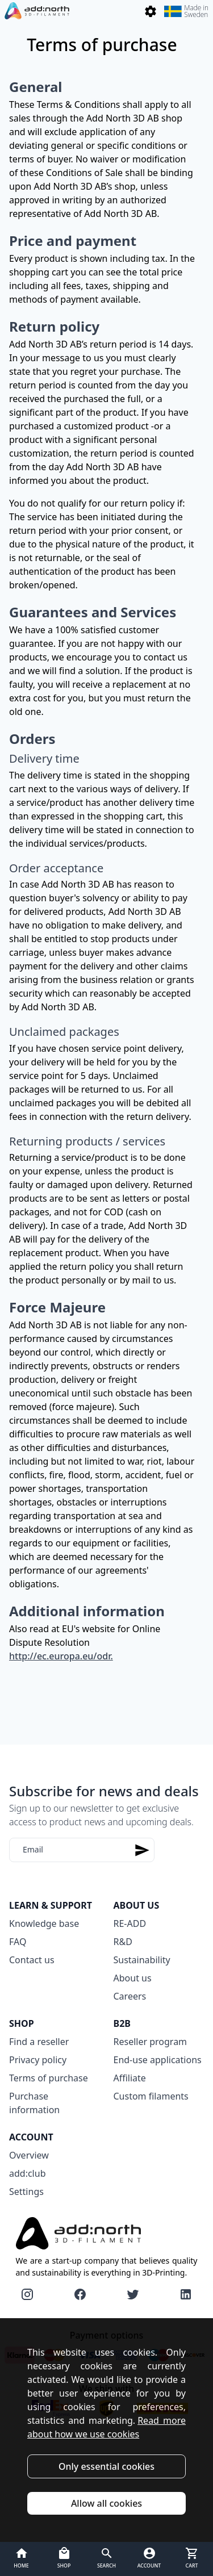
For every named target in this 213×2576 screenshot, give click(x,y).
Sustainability (142, 1960)
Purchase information (34, 2103)
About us (133, 1978)
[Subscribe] (142, 1850)
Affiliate (130, 2078)
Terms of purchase (48, 2078)
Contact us (32, 1960)
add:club (27, 2173)
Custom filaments (151, 2096)
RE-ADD (130, 1923)
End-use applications (158, 2060)
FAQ (17, 1941)
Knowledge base (44, 1923)
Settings (26, 2191)
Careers (130, 1996)
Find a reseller (39, 2041)
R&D (123, 1941)
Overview (29, 2155)
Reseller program (150, 2041)
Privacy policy (37, 2060)
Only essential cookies (106, 2466)
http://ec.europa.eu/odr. (61, 1656)
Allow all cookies (106, 2503)
